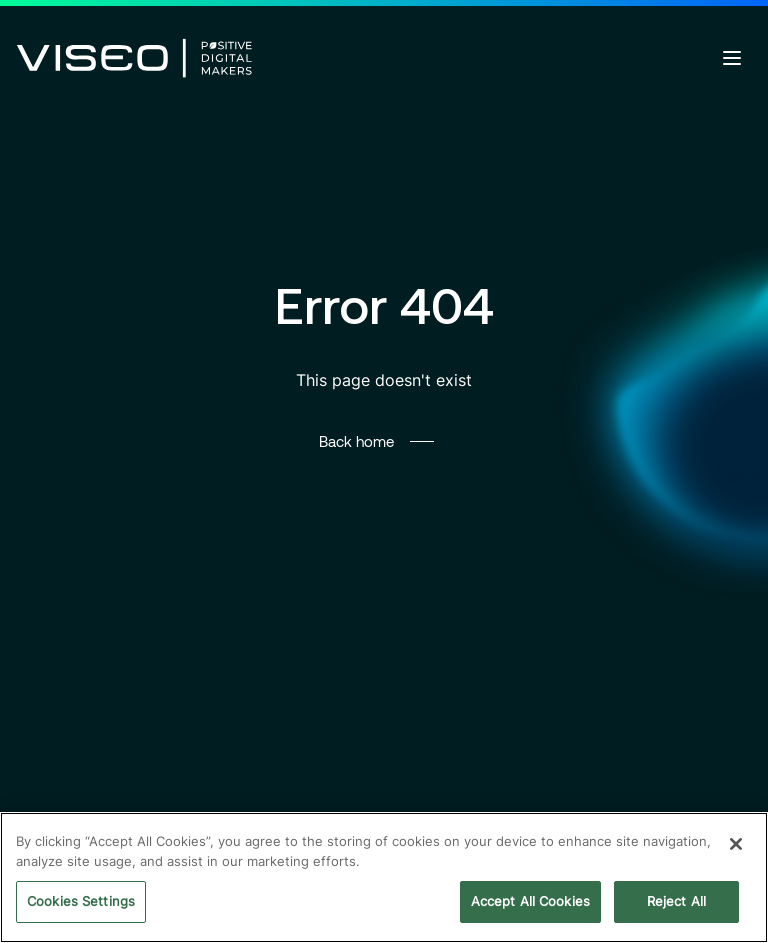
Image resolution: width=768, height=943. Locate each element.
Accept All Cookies (530, 901)
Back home (356, 441)
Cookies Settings (81, 901)
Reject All (676, 901)
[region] (384, 877)
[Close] (736, 844)
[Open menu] (732, 58)
